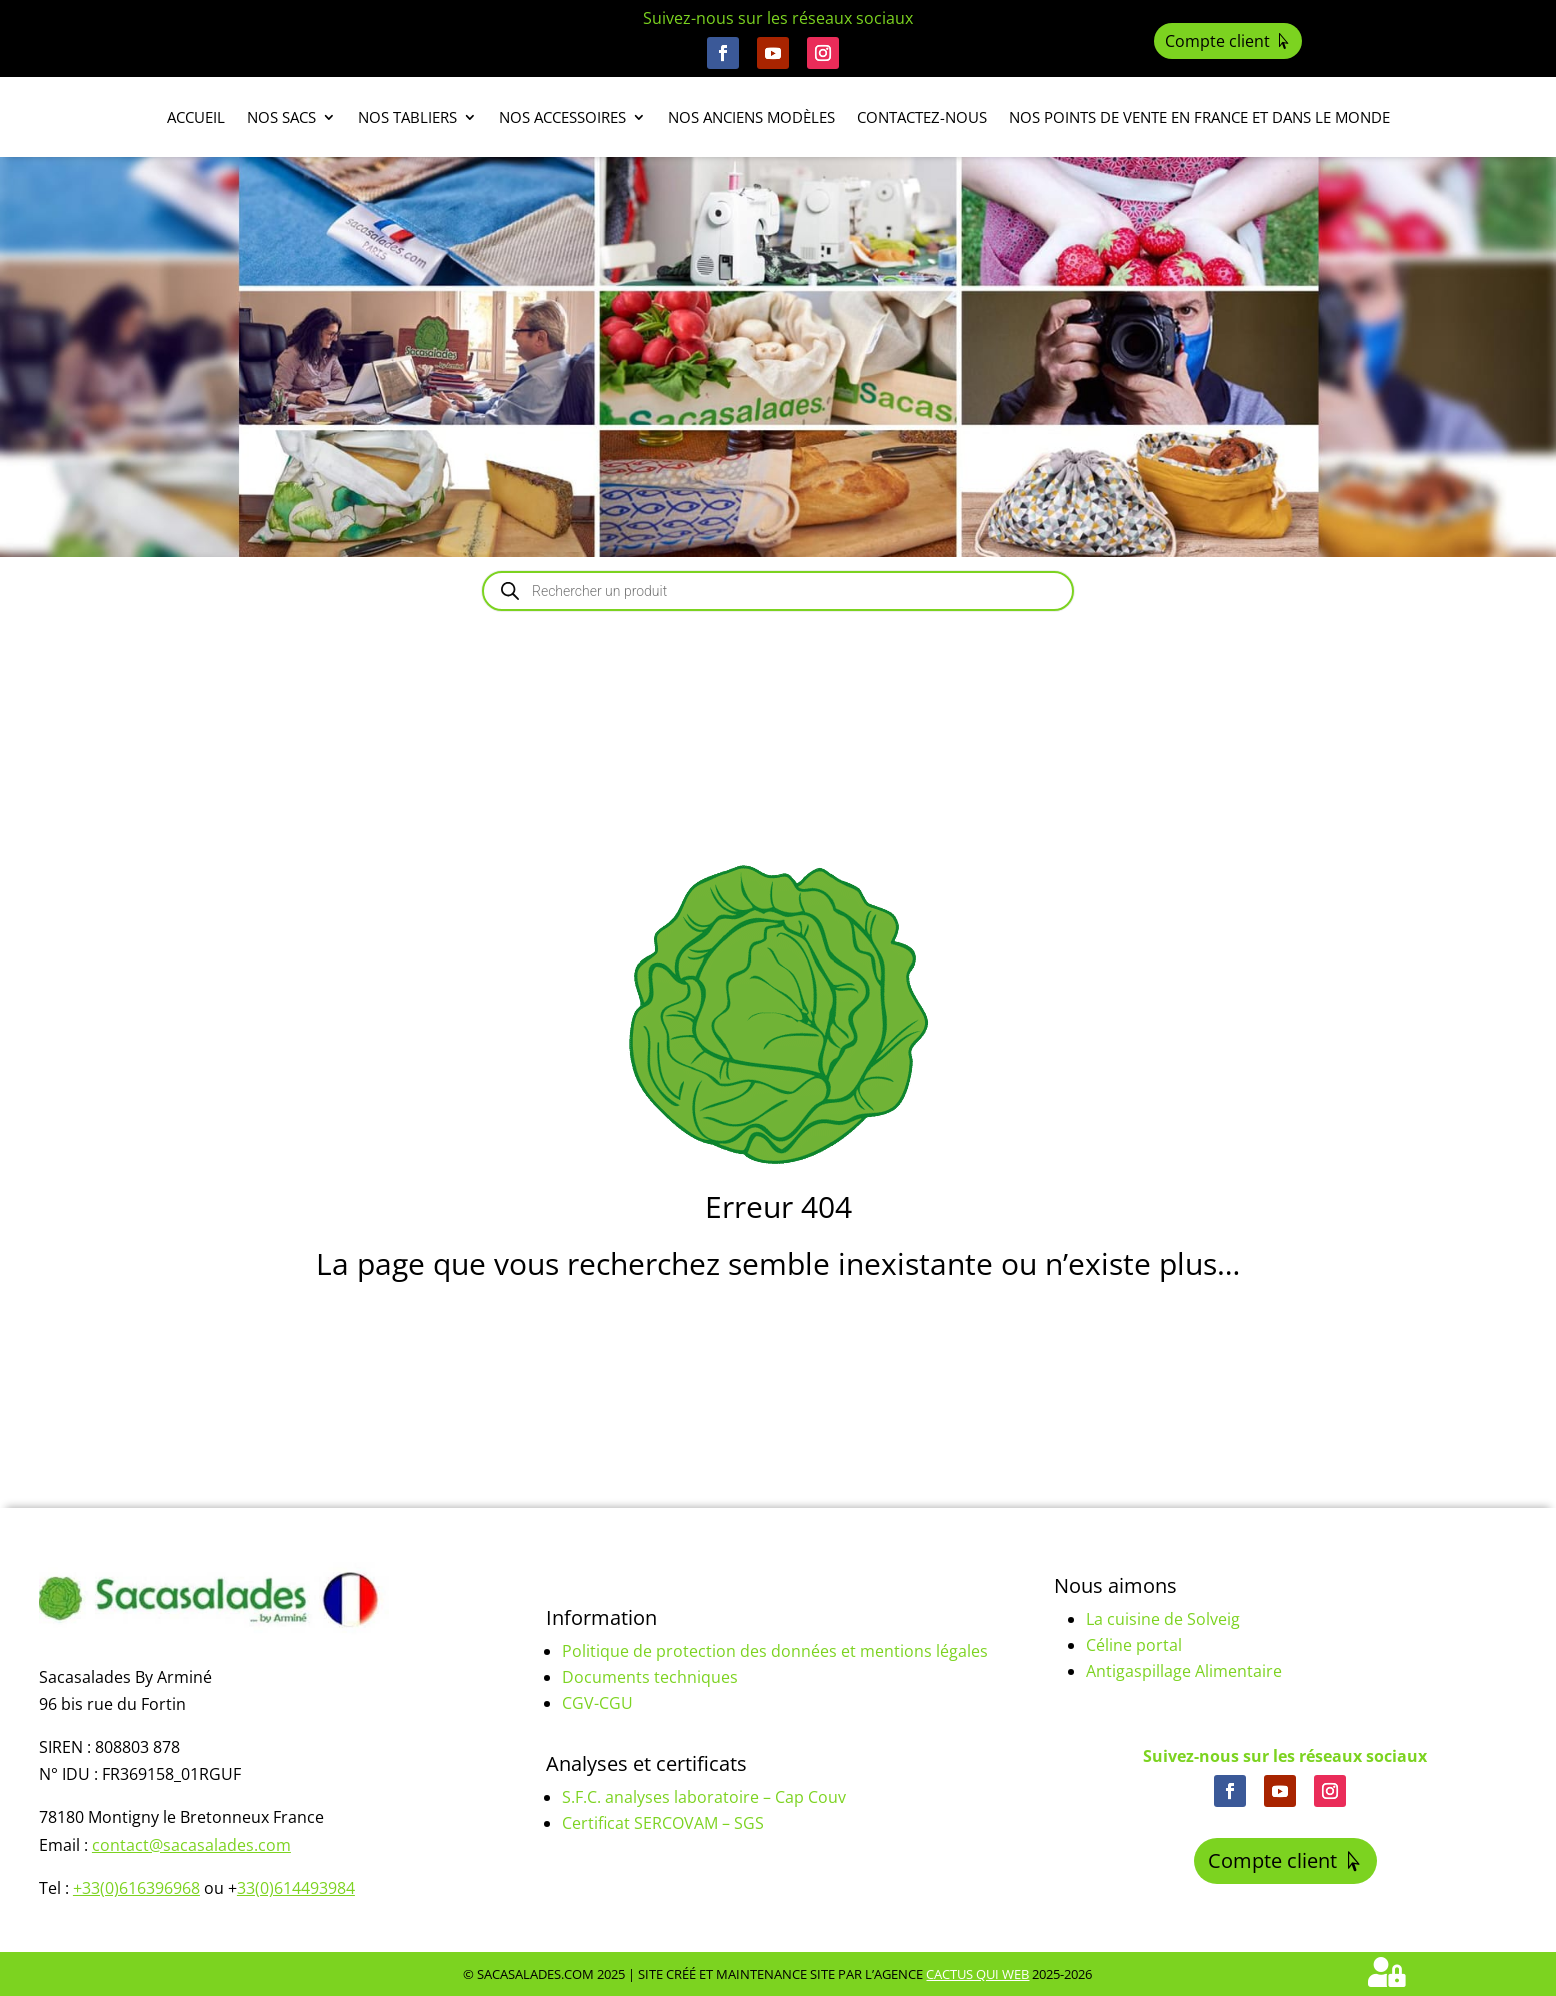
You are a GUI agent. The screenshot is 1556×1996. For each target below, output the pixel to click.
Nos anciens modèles (751, 118)
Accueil (196, 118)
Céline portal (1134, 1645)
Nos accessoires (562, 118)
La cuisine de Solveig (1163, 1619)
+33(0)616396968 (136, 1888)
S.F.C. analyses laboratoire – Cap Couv (704, 1797)
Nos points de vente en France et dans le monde (1199, 118)
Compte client (1217, 41)
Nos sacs (281, 118)
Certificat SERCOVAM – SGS (663, 1823)
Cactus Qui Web (977, 1974)
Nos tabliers (407, 118)
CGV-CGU (597, 1703)
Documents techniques (650, 1677)
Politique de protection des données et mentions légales (775, 1651)
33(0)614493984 (296, 1888)
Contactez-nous (922, 118)
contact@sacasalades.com (191, 1845)
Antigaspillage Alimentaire (1184, 1671)
